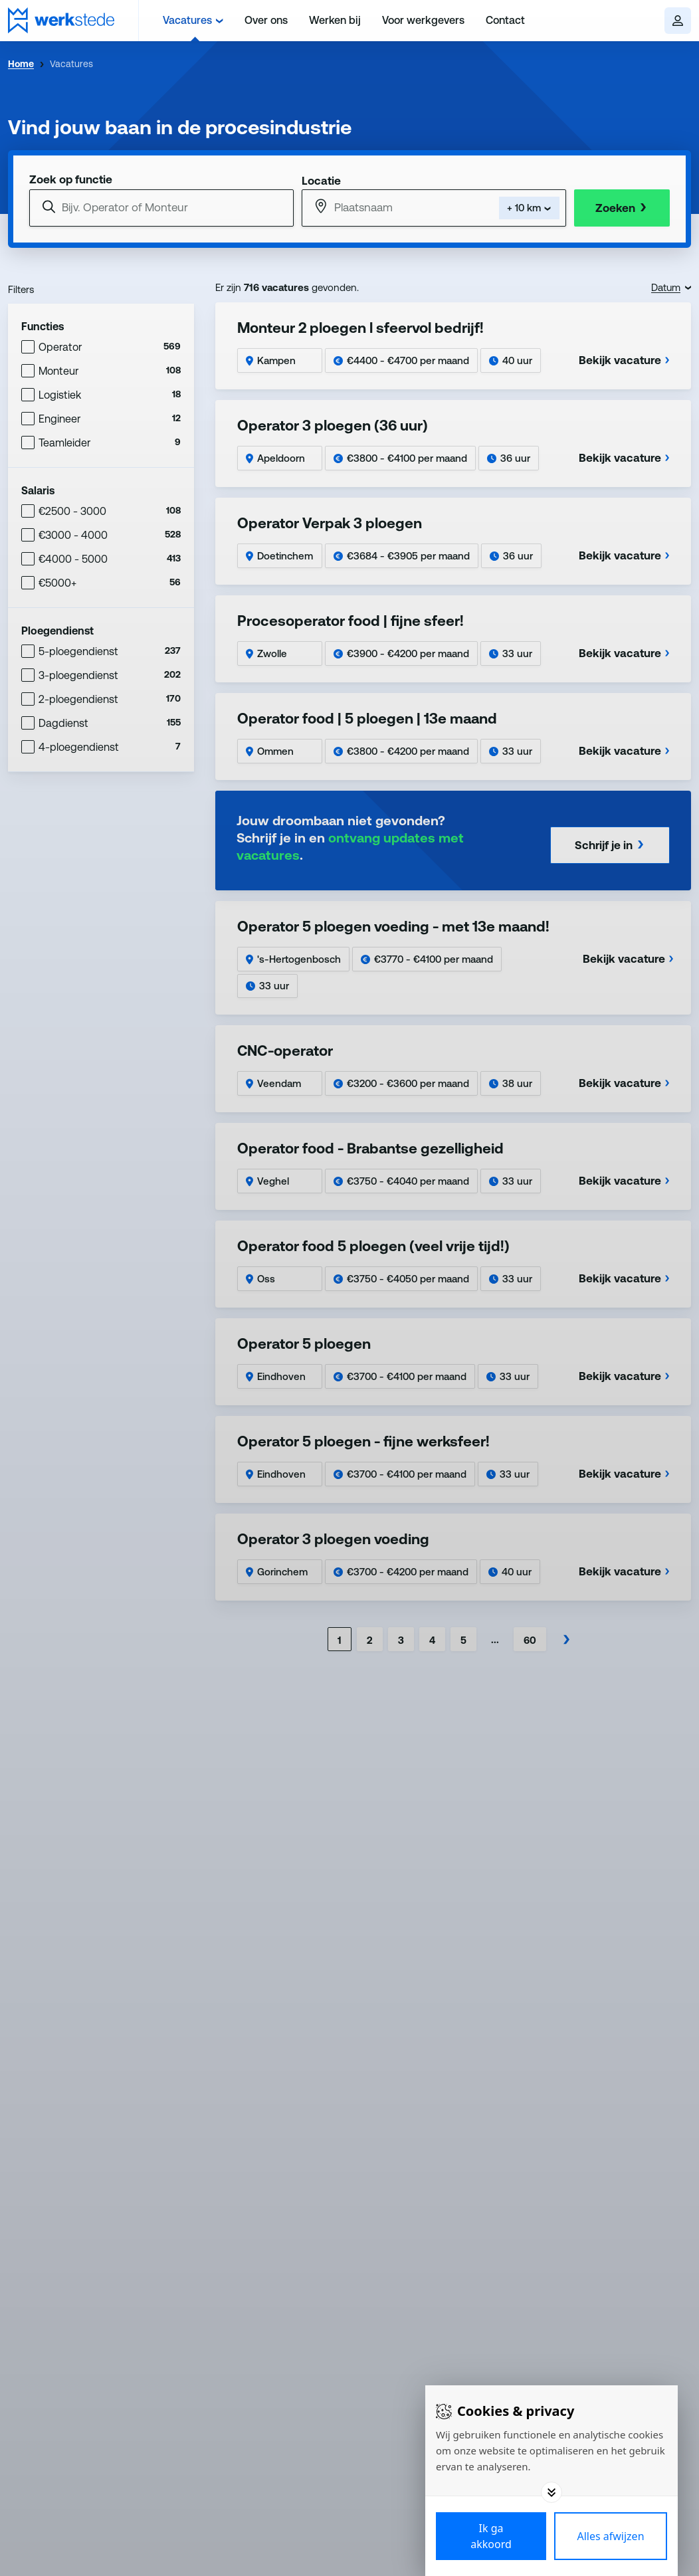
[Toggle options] (551, 2492)
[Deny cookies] (610, 2536)
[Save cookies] (491, 2536)
